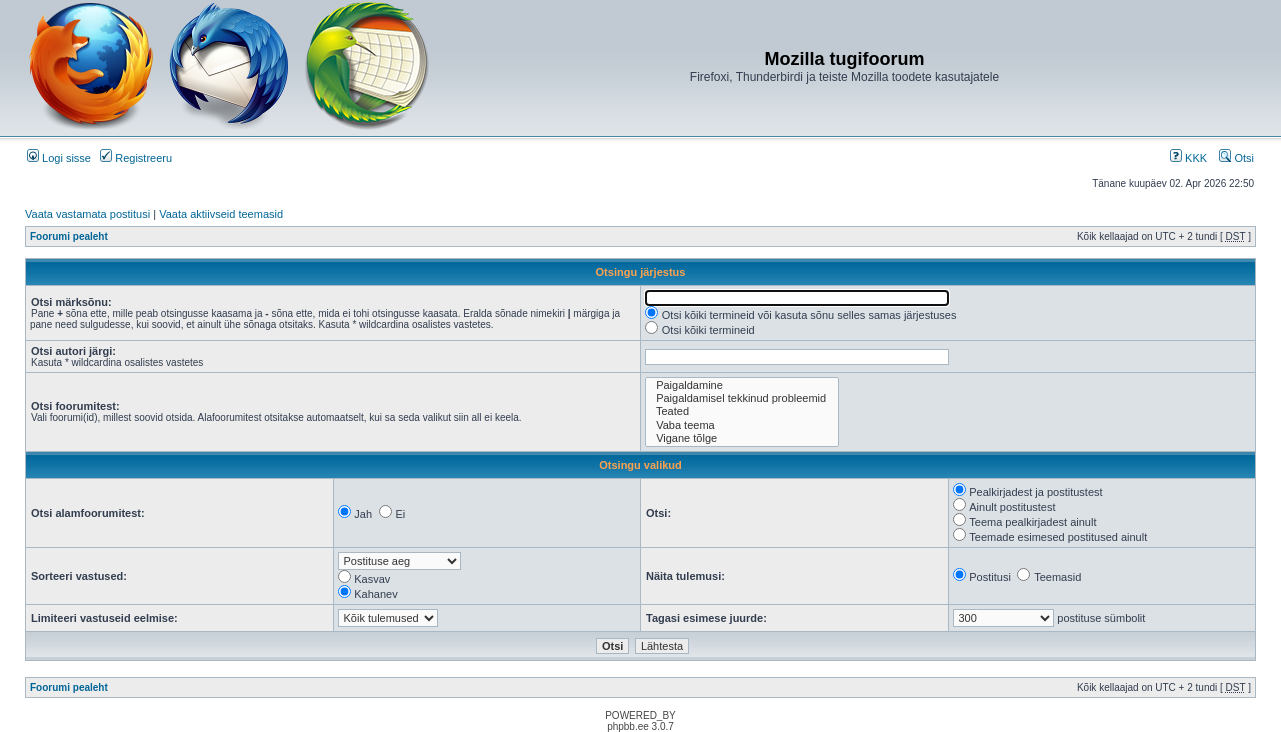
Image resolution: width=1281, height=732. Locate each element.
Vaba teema (742, 425)
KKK (1188, 158)
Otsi (1236, 158)
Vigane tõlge (742, 438)
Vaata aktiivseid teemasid (221, 214)
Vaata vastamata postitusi (87, 214)
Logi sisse (59, 158)
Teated (742, 411)
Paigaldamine (742, 385)
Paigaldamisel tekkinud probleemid (742, 398)
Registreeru (136, 158)
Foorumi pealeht (69, 236)
